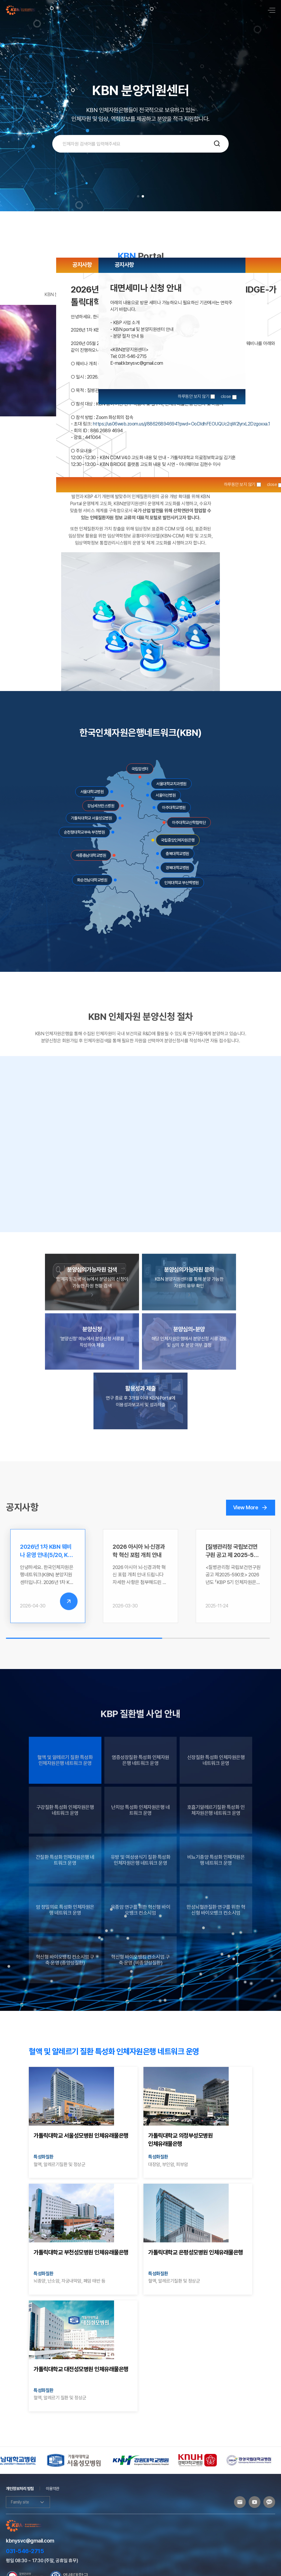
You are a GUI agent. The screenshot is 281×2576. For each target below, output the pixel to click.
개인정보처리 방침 (20, 2488)
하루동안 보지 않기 (239, 484)
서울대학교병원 (92, 791)
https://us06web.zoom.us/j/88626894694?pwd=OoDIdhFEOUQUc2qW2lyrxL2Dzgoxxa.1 (181, 424)
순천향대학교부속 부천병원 (84, 832)
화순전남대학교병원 (92, 880)
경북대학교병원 (177, 867)
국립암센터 (139, 768)
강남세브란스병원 (100, 805)
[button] (138, 196)
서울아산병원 (165, 795)
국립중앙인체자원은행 (178, 840)
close (272, 484)
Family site (28, 2502)
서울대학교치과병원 (171, 783)
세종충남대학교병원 (91, 855)
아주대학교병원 (174, 807)
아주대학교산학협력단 (189, 822)
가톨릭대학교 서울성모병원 (91, 818)
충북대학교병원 (177, 853)
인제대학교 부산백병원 (181, 882)
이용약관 (52, 2488)
